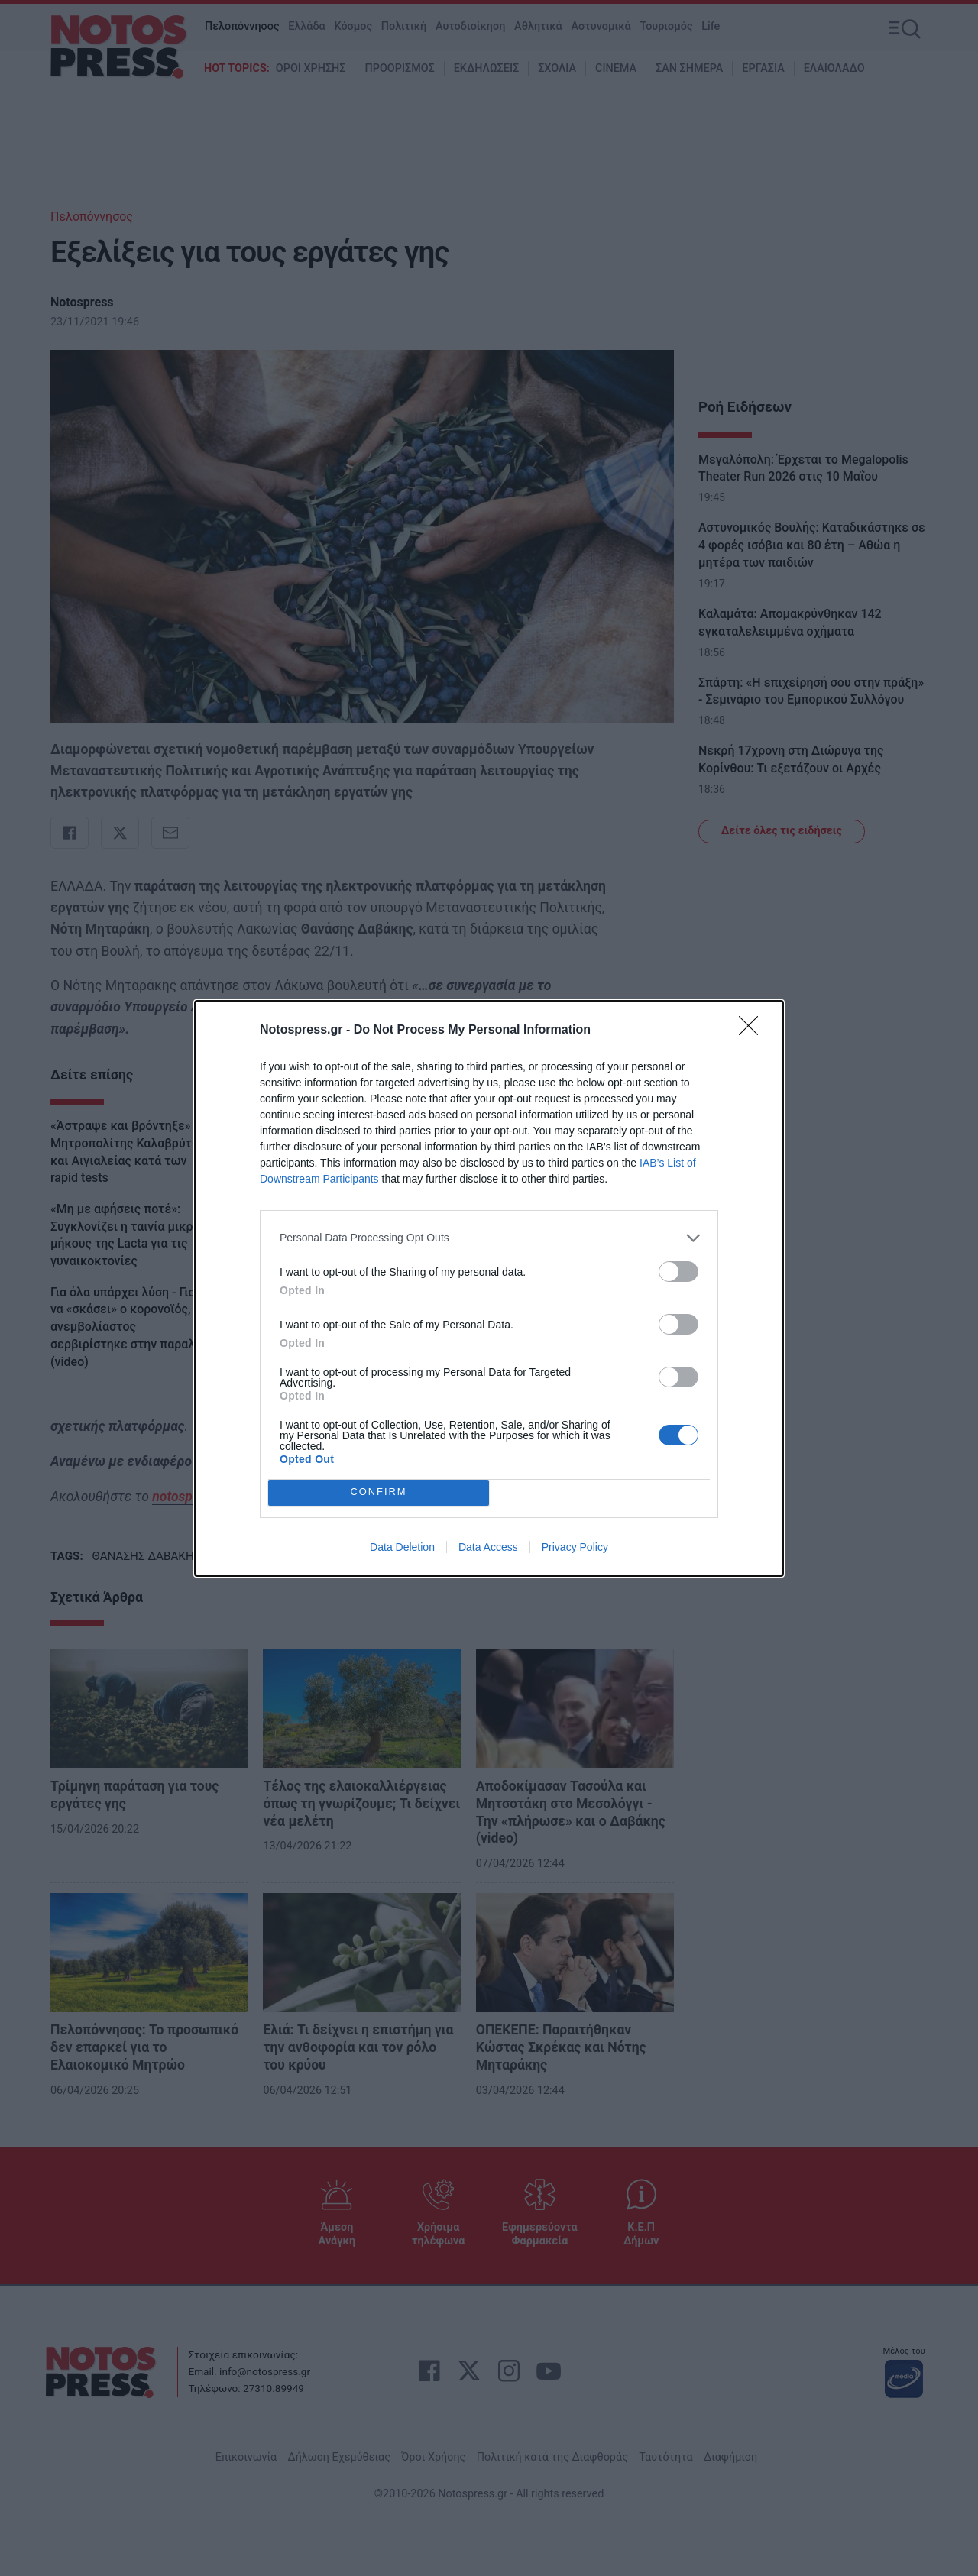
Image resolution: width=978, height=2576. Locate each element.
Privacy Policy (575, 1547)
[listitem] (489, 1238)
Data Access (488, 1547)
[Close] (753, 1030)
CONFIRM (378, 1492)
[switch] (678, 1271)
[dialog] (489, 1288)
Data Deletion (402, 1547)
